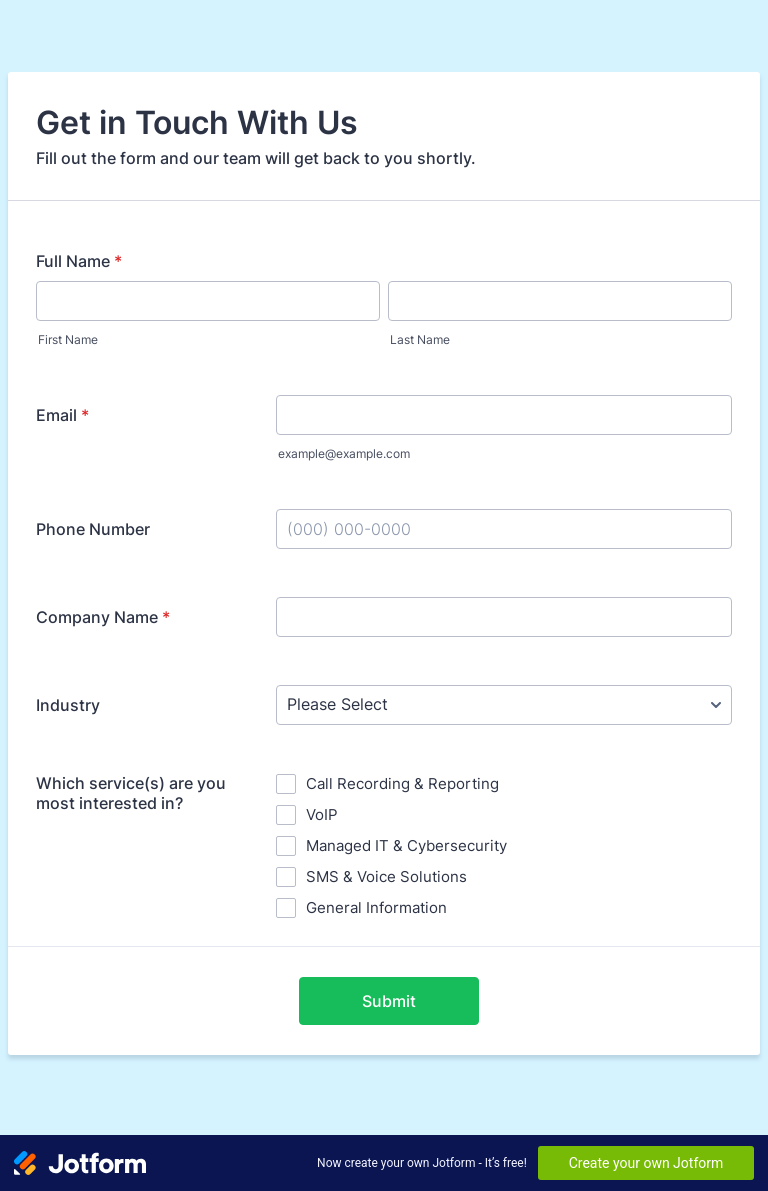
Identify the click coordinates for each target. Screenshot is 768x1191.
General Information (376, 907)
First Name (68, 339)
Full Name (79, 261)
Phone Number (93, 529)
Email (62, 415)
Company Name (103, 617)
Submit (389, 1001)
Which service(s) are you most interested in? (131, 793)
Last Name (420, 339)
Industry (68, 705)
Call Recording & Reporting (402, 783)
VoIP (322, 814)
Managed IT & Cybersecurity (406, 845)
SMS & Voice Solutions (386, 876)
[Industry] (504, 705)
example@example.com (344, 453)
